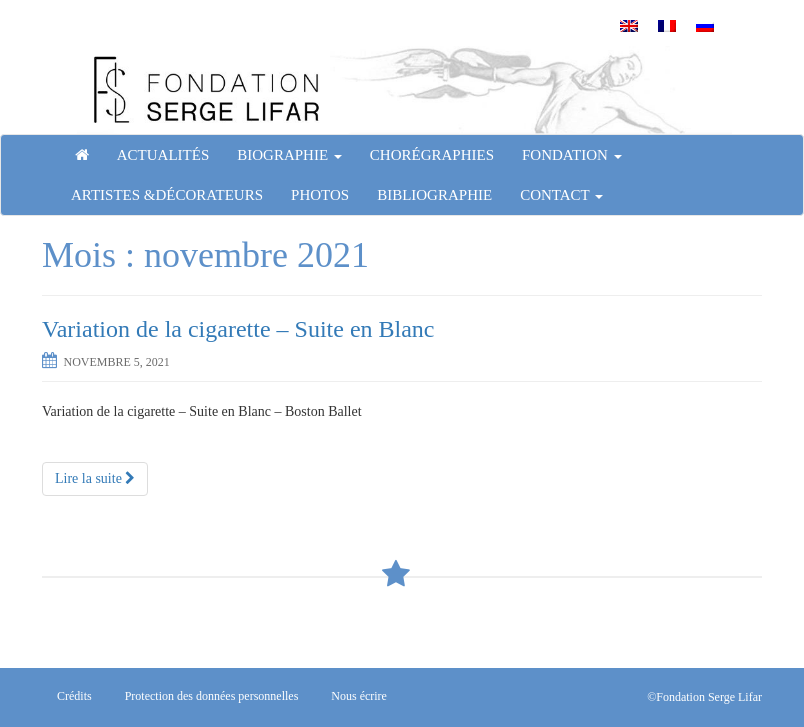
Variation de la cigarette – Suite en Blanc (238, 329)
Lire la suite (95, 478)
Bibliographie (434, 195)
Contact (561, 195)
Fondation (572, 155)
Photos (320, 195)
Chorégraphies (432, 155)
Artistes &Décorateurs (167, 195)
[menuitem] (629, 25)
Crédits (74, 696)
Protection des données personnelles (212, 696)
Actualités (163, 155)
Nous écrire (359, 696)
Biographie (289, 155)
